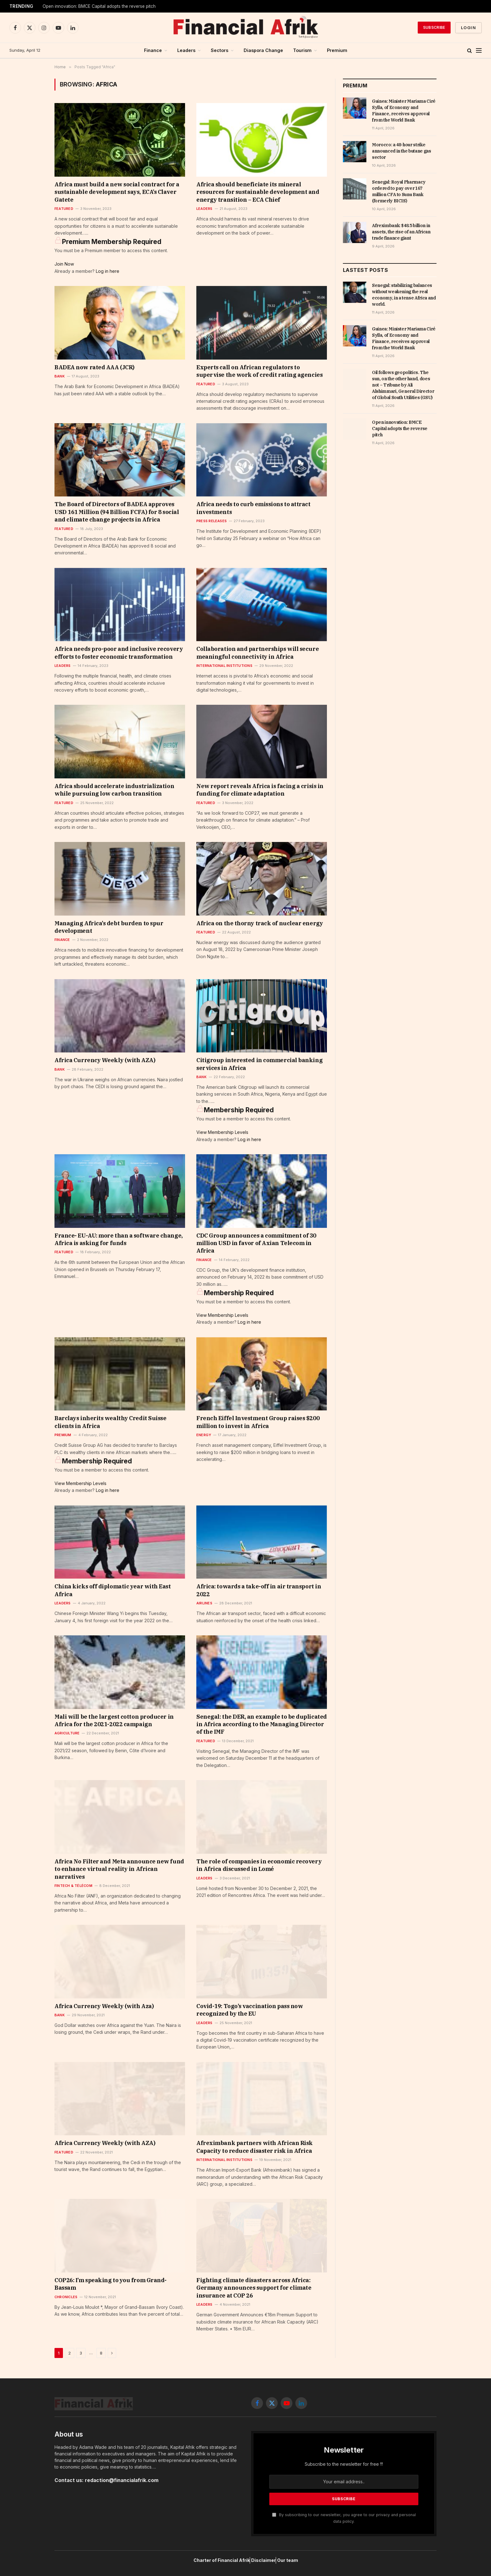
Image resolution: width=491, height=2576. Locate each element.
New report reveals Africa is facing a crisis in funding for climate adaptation (259, 789)
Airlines (204, 1603)
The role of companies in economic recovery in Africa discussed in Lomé (259, 1865)
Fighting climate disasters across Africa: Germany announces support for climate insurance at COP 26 (253, 2288)
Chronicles (65, 2297)
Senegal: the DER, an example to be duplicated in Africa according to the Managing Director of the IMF (261, 1724)
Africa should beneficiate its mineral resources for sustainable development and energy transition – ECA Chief (257, 192)
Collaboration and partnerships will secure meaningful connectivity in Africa (257, 652)
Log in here (107, 271)
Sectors (219, 50)
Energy (203, 1435)
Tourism (302, 50)
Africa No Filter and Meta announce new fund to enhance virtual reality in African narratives (119, 1869)
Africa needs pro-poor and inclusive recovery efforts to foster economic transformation (118, 652)
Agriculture (67, 1733)
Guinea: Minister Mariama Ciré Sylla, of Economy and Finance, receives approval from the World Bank (404, 110)
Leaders (186, 50)
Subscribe (434, 27)
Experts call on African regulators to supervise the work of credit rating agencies (259, 371)
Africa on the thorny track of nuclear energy (259, 923)
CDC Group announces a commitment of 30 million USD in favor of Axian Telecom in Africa (256, 1243)
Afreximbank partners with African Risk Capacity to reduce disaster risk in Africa (254, 2146)
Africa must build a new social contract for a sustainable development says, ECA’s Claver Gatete (116, 192)
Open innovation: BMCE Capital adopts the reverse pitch (399, 428)
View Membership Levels (222, 1132)
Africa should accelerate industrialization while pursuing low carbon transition (114, 789)
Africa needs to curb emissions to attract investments (253, 508)
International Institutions (224, 665)
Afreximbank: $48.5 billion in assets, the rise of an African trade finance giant (401, 232)
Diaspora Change (263, 50)
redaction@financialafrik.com (121, 2480)
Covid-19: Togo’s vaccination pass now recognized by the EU (249, 2009)
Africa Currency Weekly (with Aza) (104, 2006)
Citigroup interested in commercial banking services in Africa (259, 1064)
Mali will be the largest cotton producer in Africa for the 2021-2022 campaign (114, 1720)
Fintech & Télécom (73, 1885)
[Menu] (479, 51)
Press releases (211, 521)
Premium (337, 50)
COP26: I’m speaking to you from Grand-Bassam (110, 2284)
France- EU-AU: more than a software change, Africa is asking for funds (118, 1239)
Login (468, 27)
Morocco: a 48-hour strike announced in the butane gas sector (401, 151)
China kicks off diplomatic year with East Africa (112, 1590)
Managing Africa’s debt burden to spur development (108, 927)
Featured (63, 208)
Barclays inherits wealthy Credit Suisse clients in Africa (110, 1422)
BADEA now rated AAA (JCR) (94, 367)
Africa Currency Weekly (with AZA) (104, 1060)
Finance (153, 50)
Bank (59, 376)
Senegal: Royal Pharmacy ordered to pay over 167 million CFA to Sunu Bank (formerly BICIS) (399, 191)
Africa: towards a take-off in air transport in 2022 (258, 1590)
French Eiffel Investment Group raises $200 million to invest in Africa (257, 1422)
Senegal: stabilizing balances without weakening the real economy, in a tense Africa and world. (404, 295)
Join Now (64, 264)
